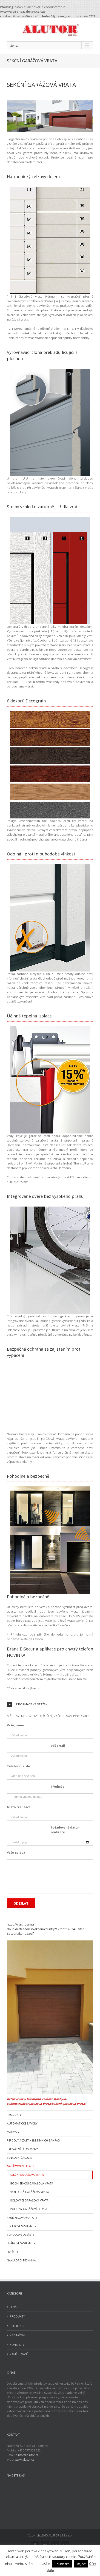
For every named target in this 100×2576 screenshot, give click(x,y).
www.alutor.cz (24, 2459)
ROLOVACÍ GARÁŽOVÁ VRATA (29, 2200)
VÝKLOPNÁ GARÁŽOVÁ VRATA (29, 2192)
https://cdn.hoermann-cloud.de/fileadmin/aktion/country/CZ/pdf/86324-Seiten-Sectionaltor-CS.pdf (46, 1929)
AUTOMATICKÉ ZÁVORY (22, 2123)
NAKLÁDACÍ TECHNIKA (21, 2260)
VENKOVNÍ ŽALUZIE (19, 2158)
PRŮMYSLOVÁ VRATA (20, 2218)
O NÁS (14, 2307)
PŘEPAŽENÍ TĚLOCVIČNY (22, 2149)
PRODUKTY (14, 2115)
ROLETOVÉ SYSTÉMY (19, 2226)
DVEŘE (11, 2252)
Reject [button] (81, 2564)
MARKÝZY (13, 2132)
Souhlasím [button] (62, 2564)
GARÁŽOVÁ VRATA (19, 2166)
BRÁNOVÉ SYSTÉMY (19, 2243)
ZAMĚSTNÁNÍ (19, 2354)
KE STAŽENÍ (17, 2335)
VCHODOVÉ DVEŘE (19, 2235)
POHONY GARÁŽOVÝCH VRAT (29, 2209)
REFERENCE (17, 2326)
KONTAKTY (17, 2345)
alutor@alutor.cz (27, 2455)
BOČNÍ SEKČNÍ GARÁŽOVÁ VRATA (31, 2183)
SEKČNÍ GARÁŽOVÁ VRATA (27, 2175)
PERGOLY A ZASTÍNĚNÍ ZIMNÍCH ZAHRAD (33, 2140)
